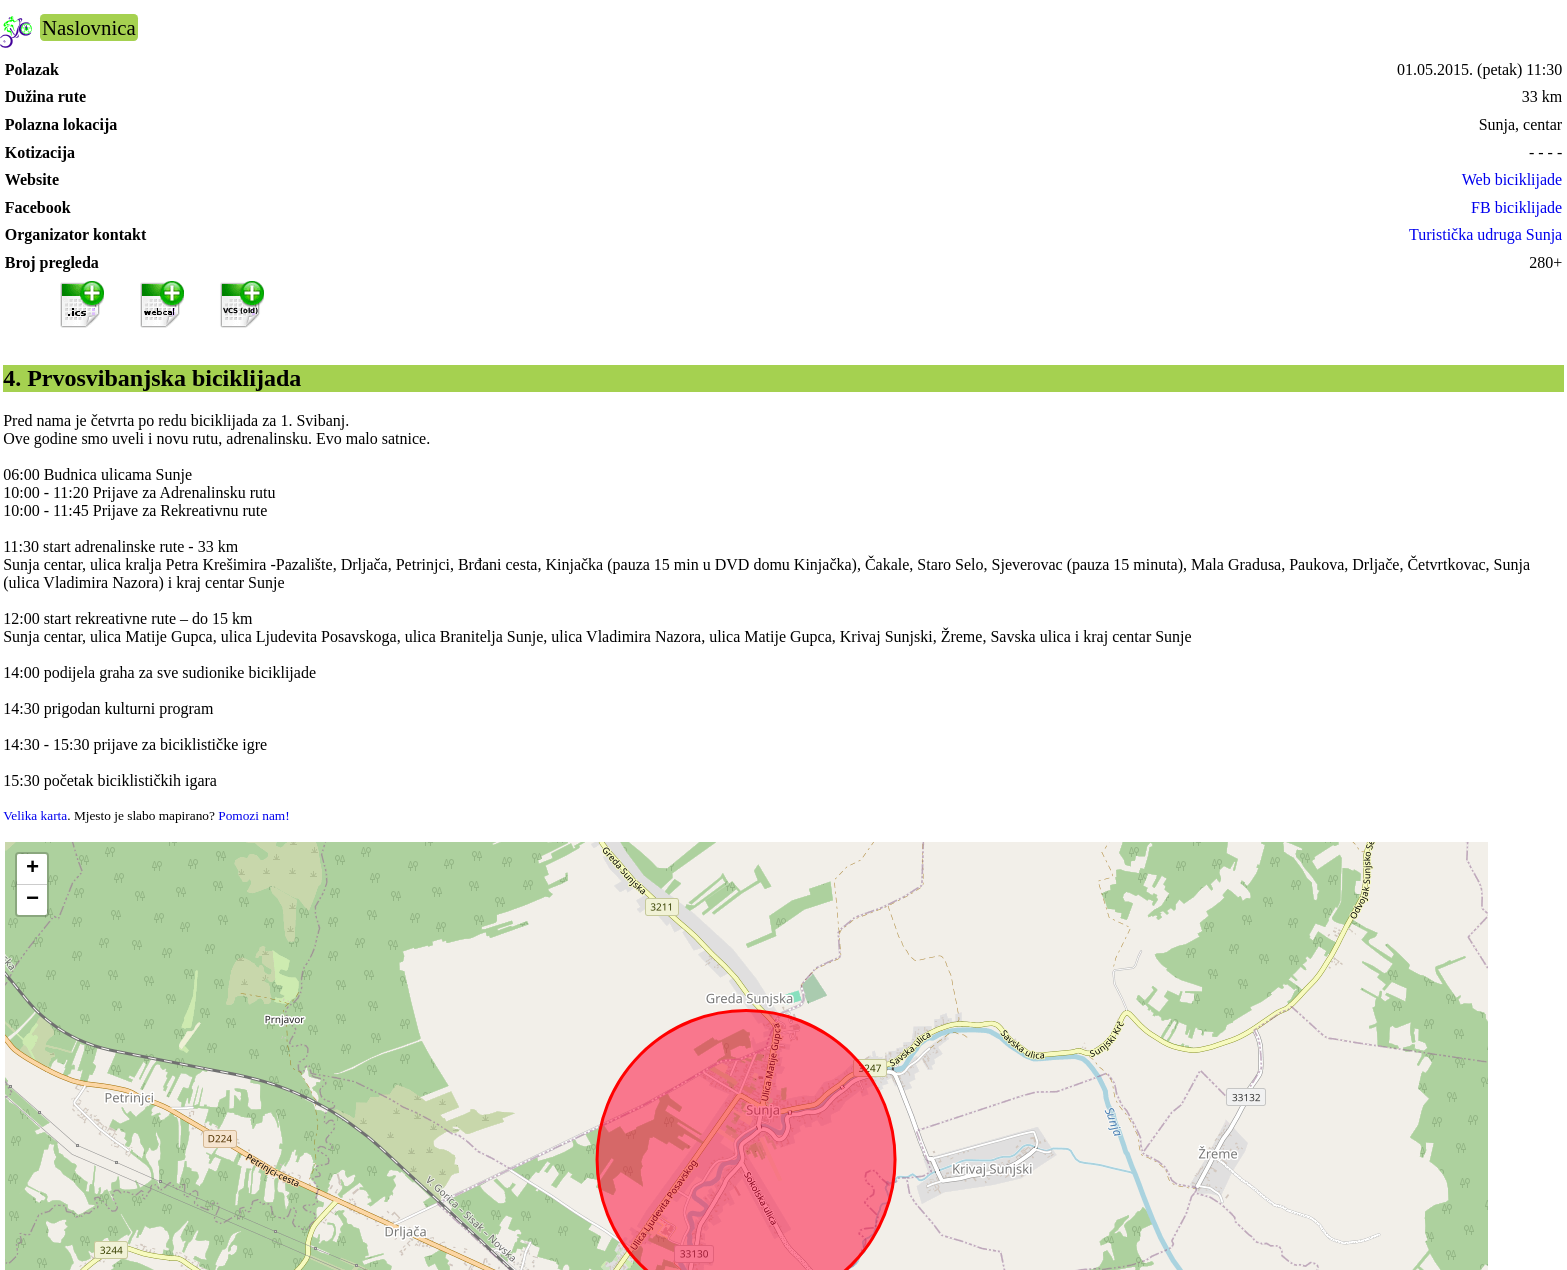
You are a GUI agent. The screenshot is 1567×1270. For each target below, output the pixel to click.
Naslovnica (89, 27)
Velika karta (35, 815)
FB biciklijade (1516, 207)
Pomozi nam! (253, 815)
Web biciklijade (1512, 179)
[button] (32, 869)
